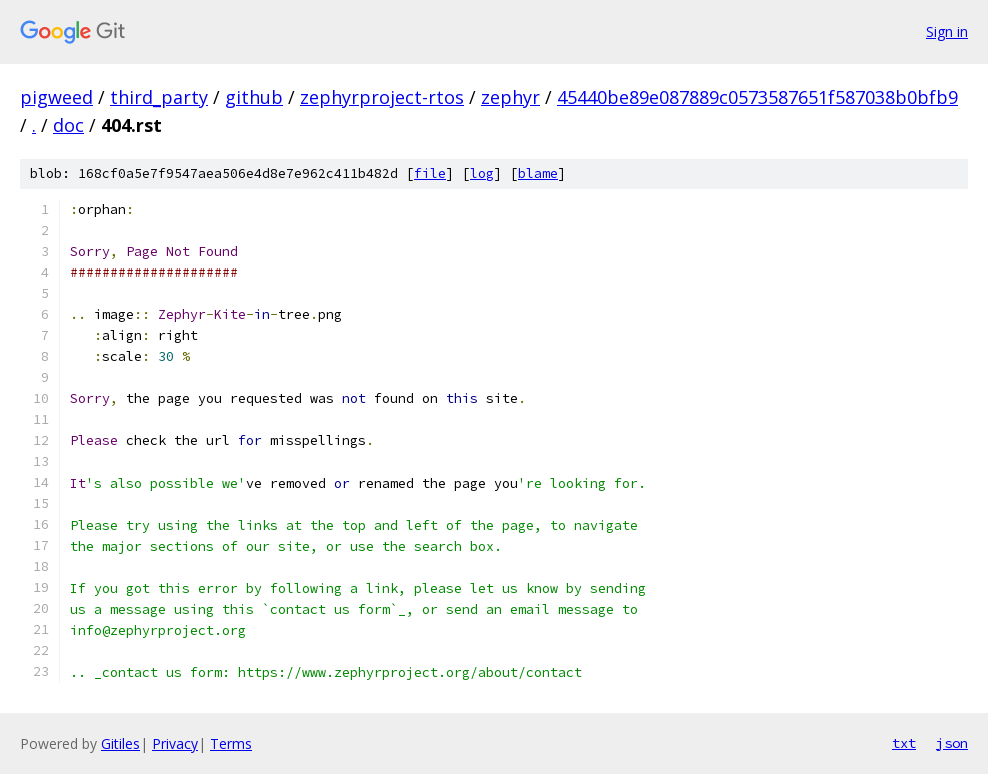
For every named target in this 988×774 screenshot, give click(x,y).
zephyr (510, 97)
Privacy (175, 743)
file (430, 173)
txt (904, 743)
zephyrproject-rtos (382, 97)
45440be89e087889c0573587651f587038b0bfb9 (757, 97)
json (952, 743)
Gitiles (120, 743)
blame (538, 173)
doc (68, 125)
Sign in (947, 31)
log (482, 173)
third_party (159, 97)
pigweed (56, 97)
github (254, 97)
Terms (231, 743)
